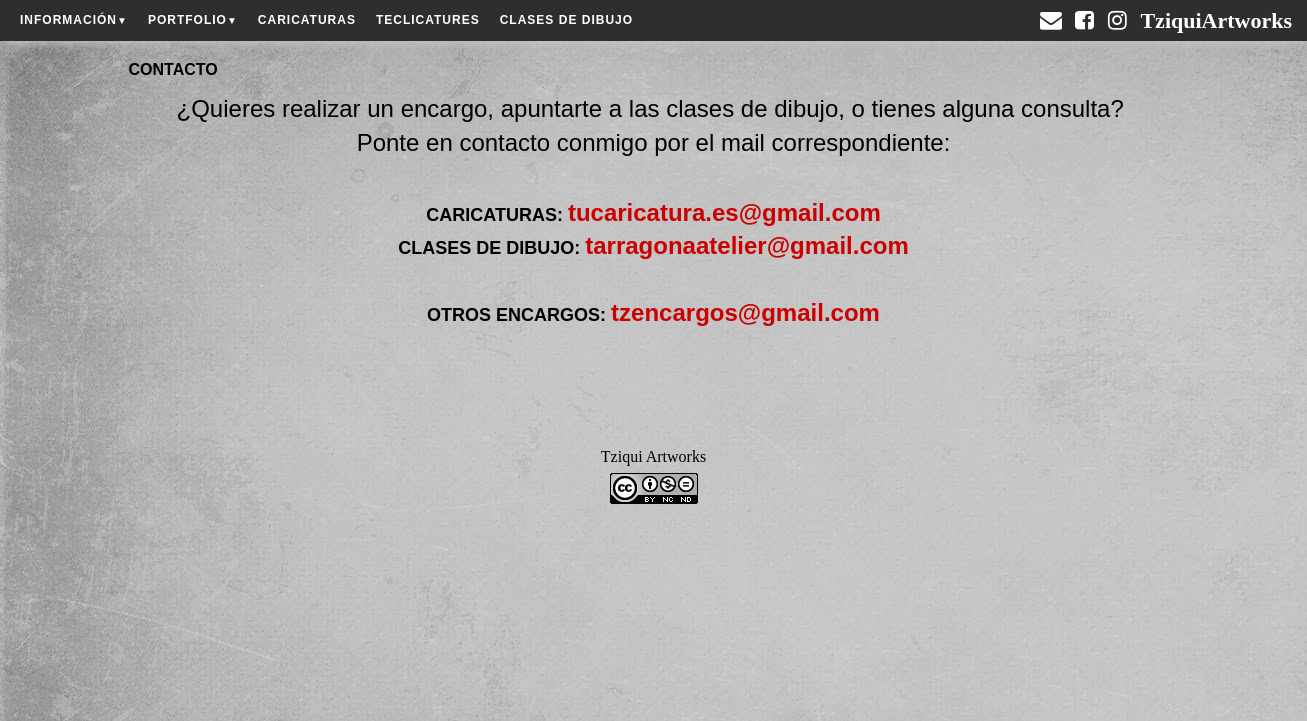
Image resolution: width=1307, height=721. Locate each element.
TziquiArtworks (1216, 13)
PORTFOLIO (193, 20)
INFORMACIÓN (74, 20)
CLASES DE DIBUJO (566, 20)
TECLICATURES (428, 20)
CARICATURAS (307, 20)
